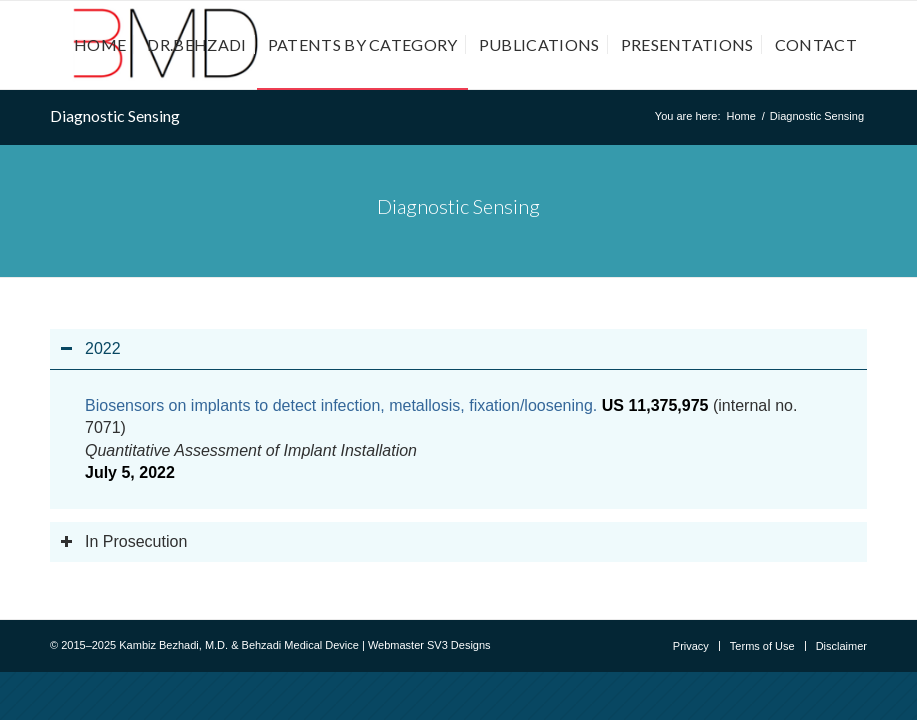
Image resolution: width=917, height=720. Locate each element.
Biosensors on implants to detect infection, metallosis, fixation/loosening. (341, 405)
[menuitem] (100, 45)
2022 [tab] (90, 348)
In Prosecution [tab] (123, 541)
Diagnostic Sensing (115, 115)
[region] (458, 439)
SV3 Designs (459, 645)
